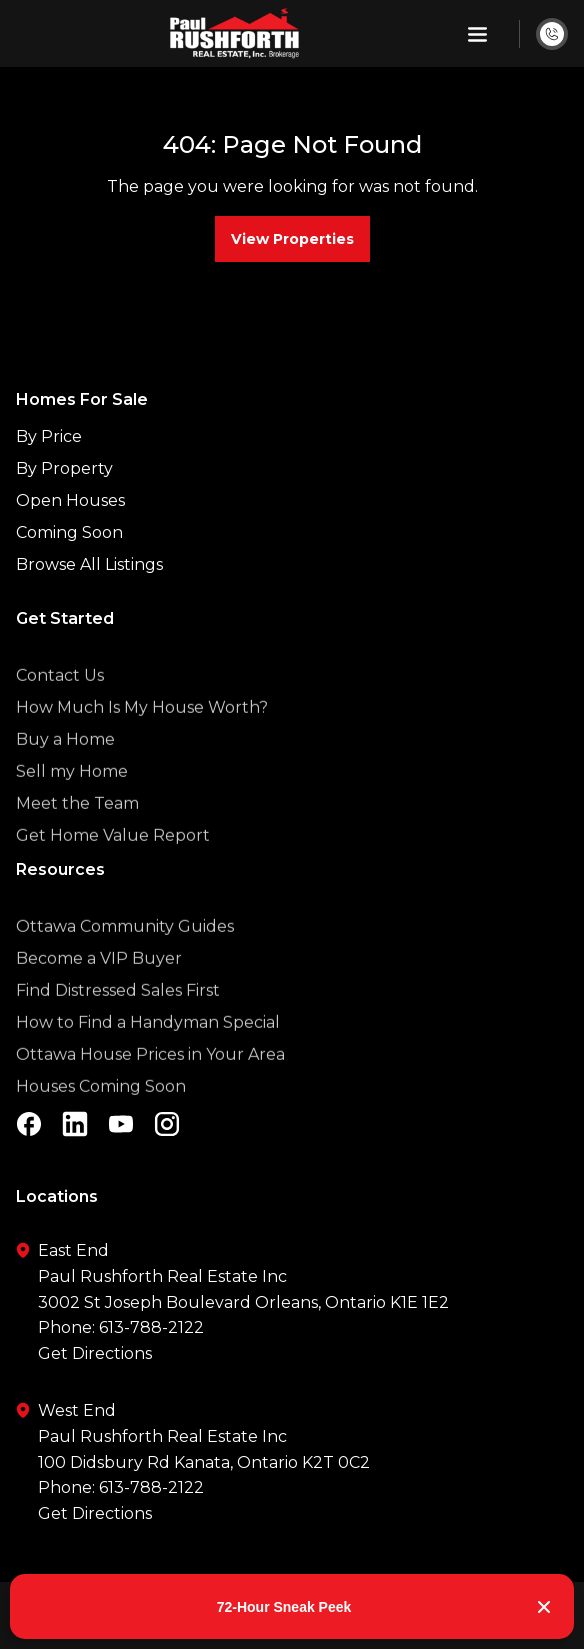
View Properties (292, 239)
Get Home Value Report (113, 867)
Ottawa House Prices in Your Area (150, 1086)
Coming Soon (69, 532)
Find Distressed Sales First (118, 1022)
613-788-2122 (151, 1327)
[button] (477, 34)
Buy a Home (65, 771)
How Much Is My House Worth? (142, 739)
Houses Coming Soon (101, 1118)
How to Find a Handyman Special (148, 1054)
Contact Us (60, 707)
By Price (49, 436)
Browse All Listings (89, 564)
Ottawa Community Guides (125, 958)
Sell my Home (72, 803)
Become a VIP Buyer (99, 990)
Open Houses (70, 500)
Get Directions (95, 1353)
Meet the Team (77, 835)
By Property (64, 468)
